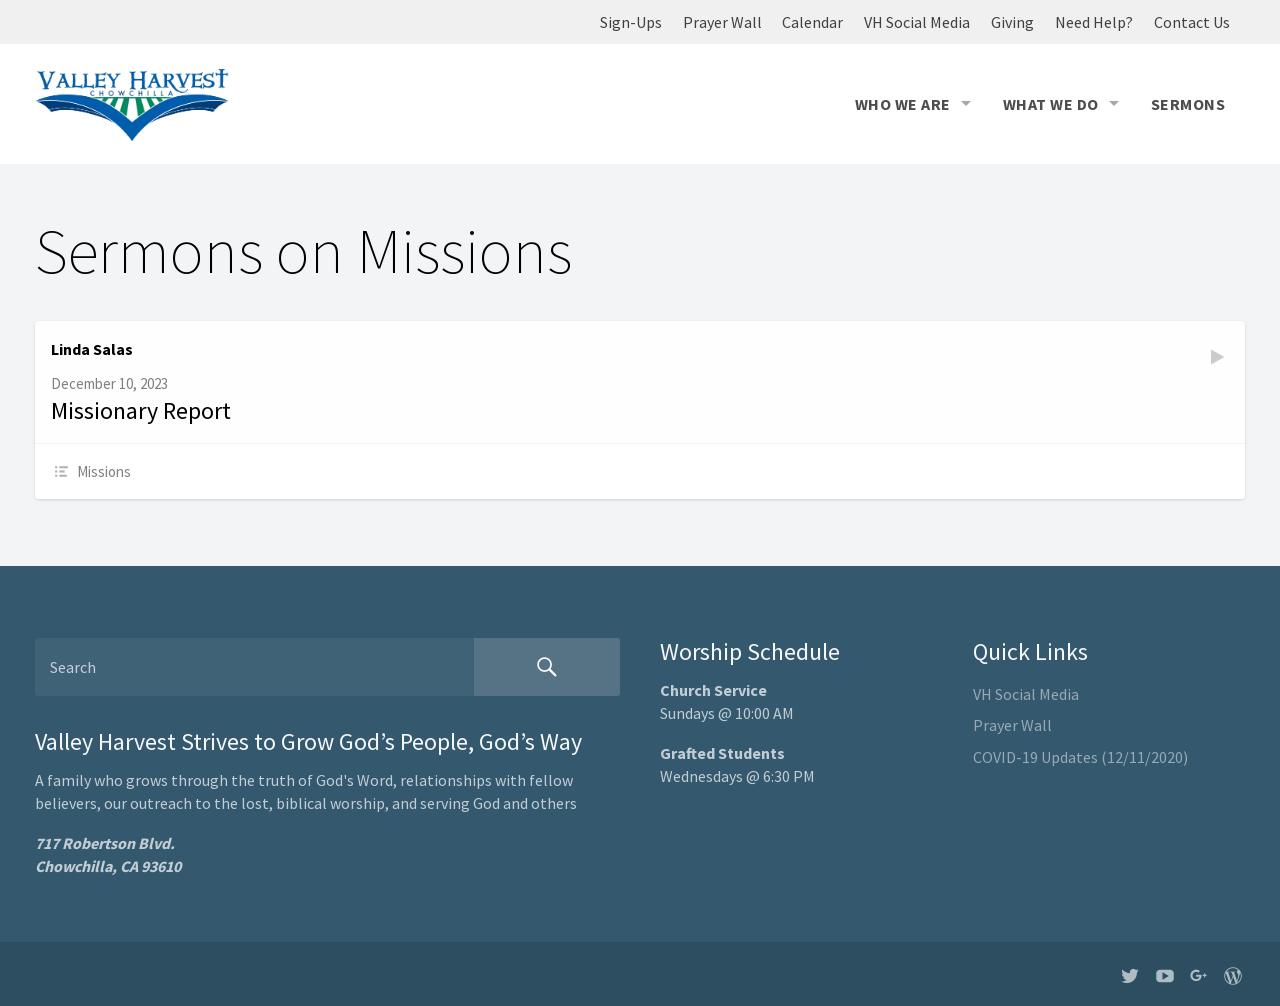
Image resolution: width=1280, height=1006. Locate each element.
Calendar (812, 22)
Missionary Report (141, 410)
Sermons (1188, 104)
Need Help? (1094, 22)
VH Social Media (917, 22)
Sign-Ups (631, 22)
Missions (104, 471)
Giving (1012, 22)
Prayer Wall (722, 22)
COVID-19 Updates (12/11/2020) (1080, 757)
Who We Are (903, 104)
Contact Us (1192, 22)
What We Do (1051, 104)
